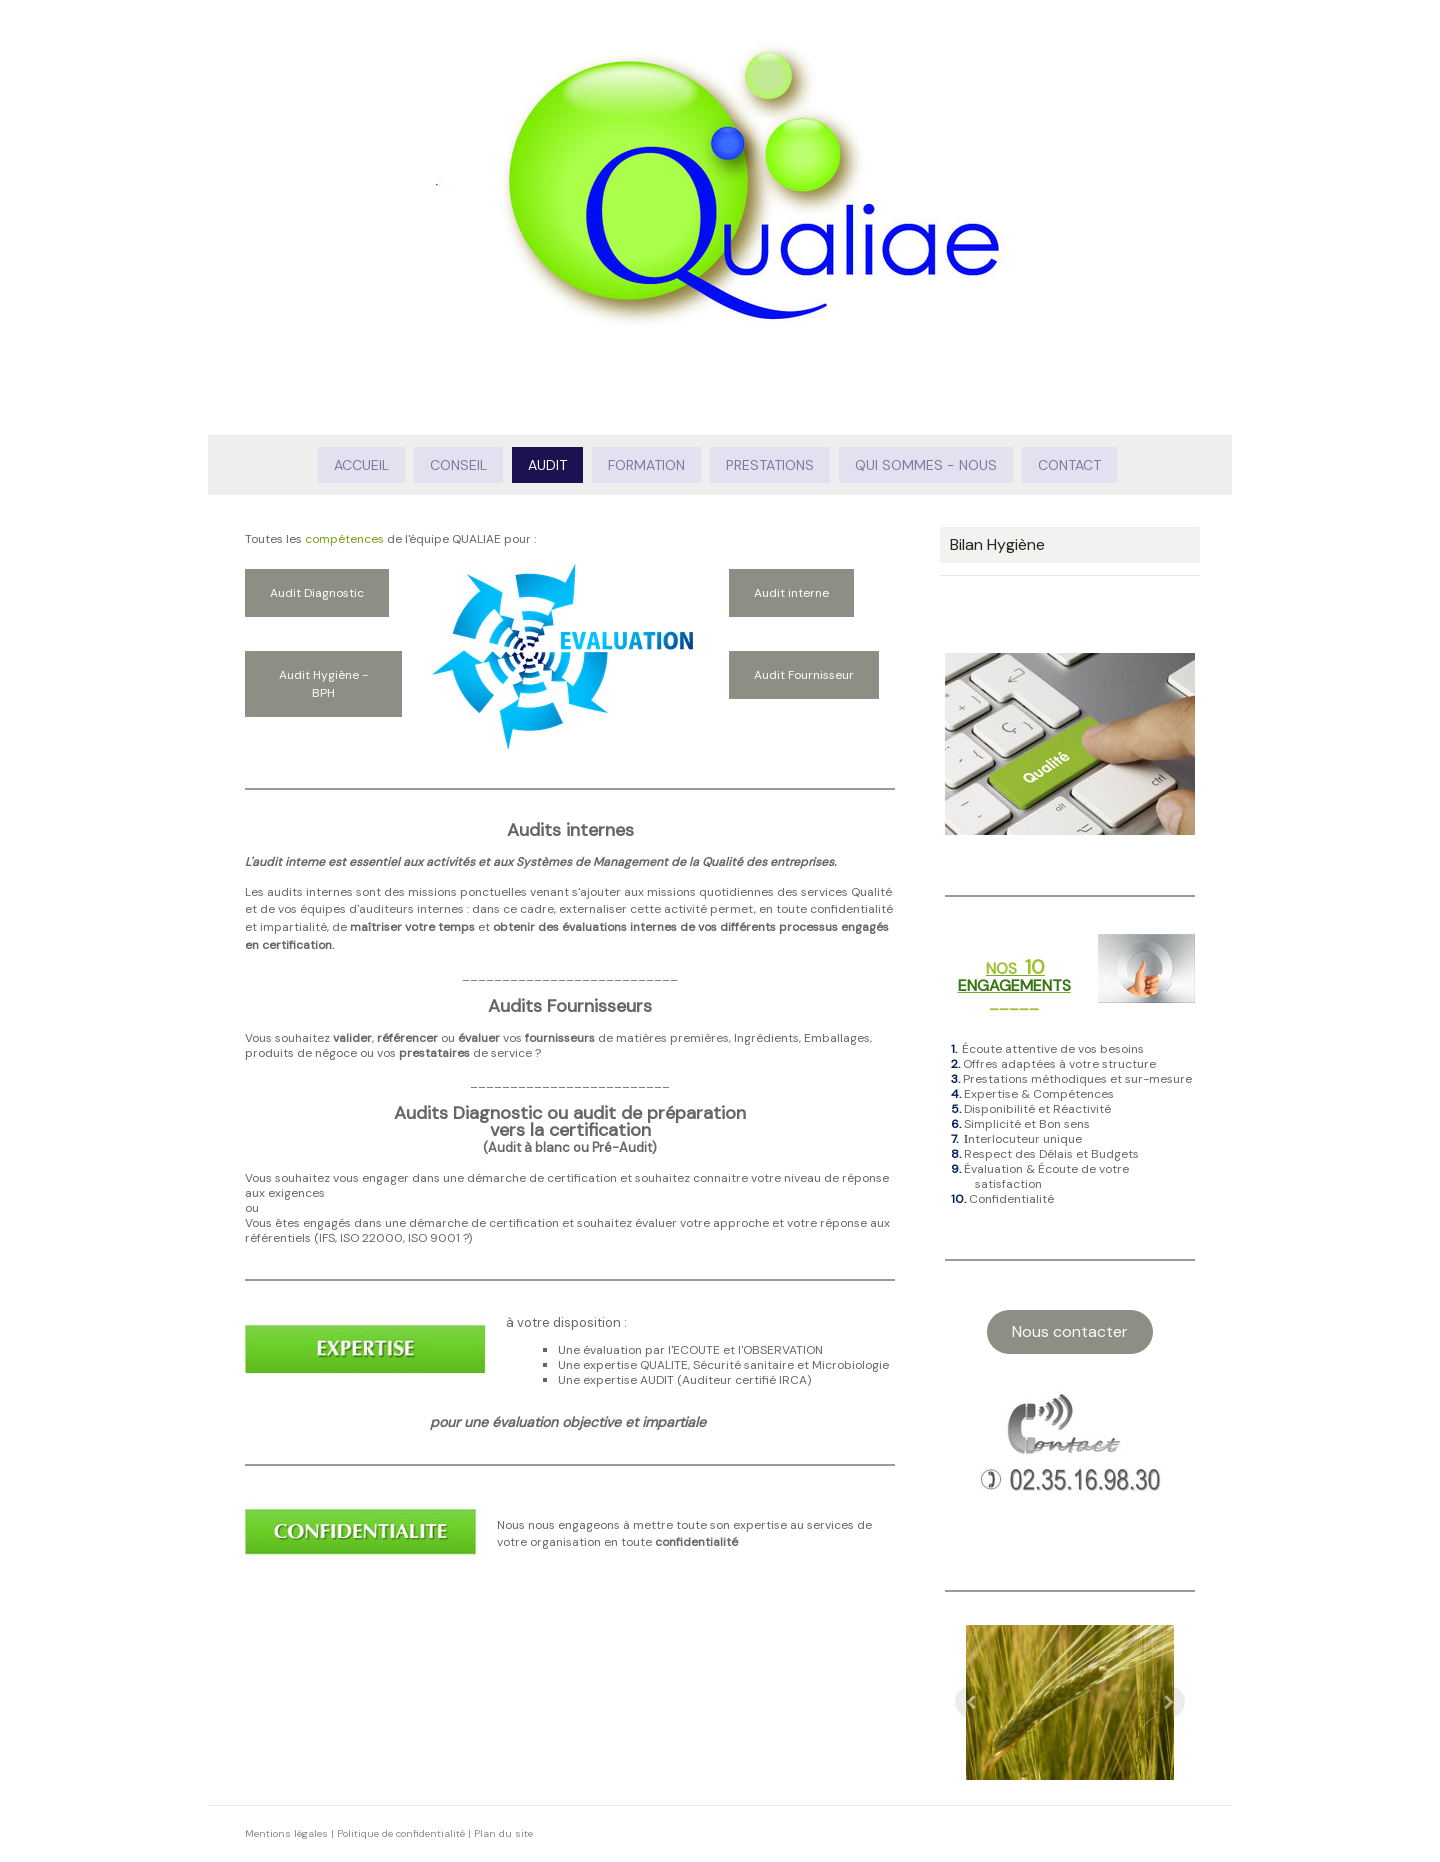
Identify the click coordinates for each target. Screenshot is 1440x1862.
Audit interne (791, 593)
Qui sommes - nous (926, 465)
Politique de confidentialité (401, 1833)
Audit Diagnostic (317, 593)
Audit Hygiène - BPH (323, 684)
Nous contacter (1070, 1331)
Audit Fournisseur (804, 675)
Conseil (458, 465)
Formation (646, 465)
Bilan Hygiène (997, 544)
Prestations (770, 465)
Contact (1069, 465)
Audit (547, 465)
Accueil (361, 465)
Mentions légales (286, 1833)
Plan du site (503, 1833)
